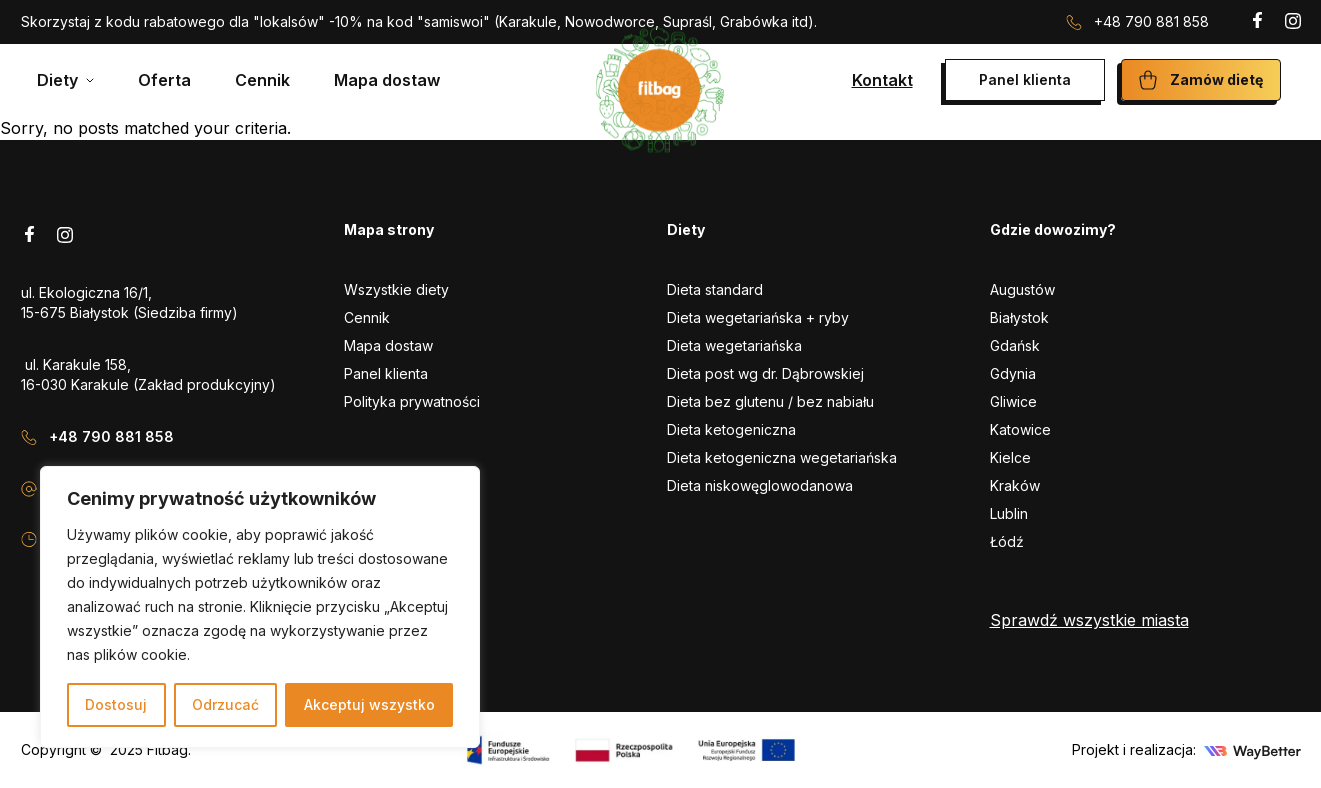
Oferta (164, 80)
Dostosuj (116, 704)
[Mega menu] (65, 80)
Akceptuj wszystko (369, 704)
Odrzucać (225, 704)
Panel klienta (1025, 79)
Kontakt (882, 80)
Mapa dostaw (387, 80)
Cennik (262, 80)
